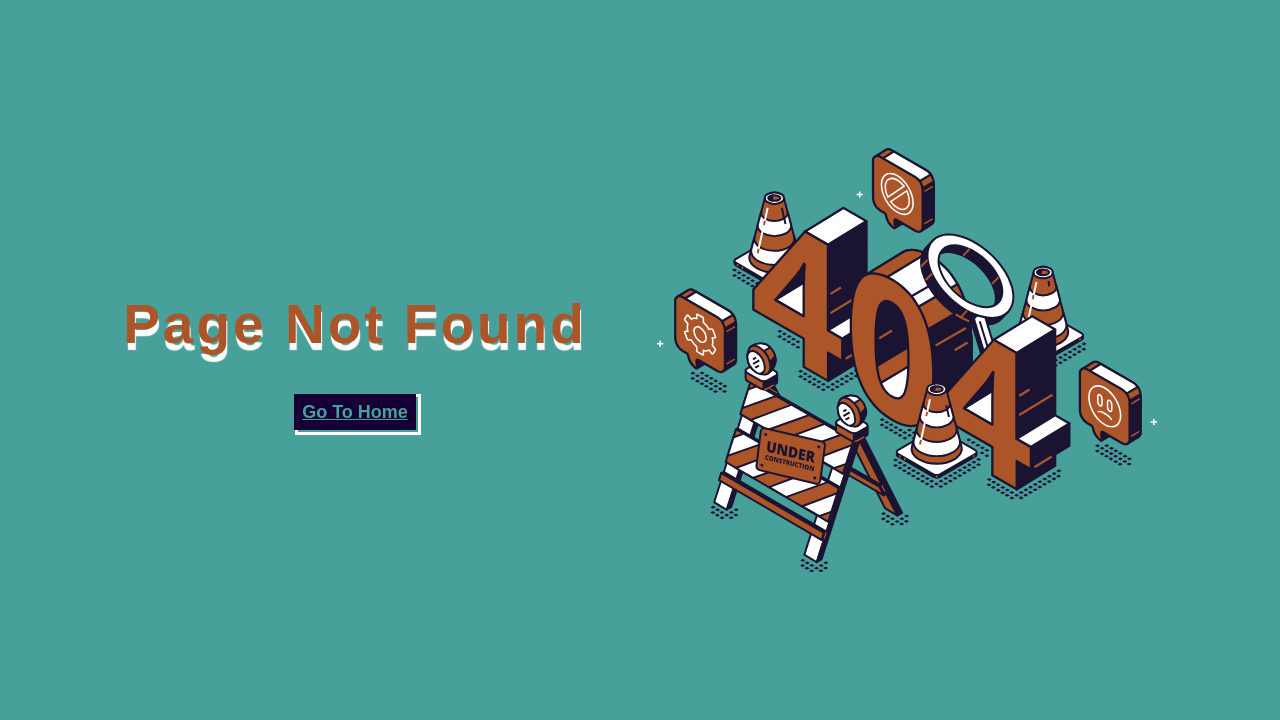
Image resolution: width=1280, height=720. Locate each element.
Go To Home (355, 412)
